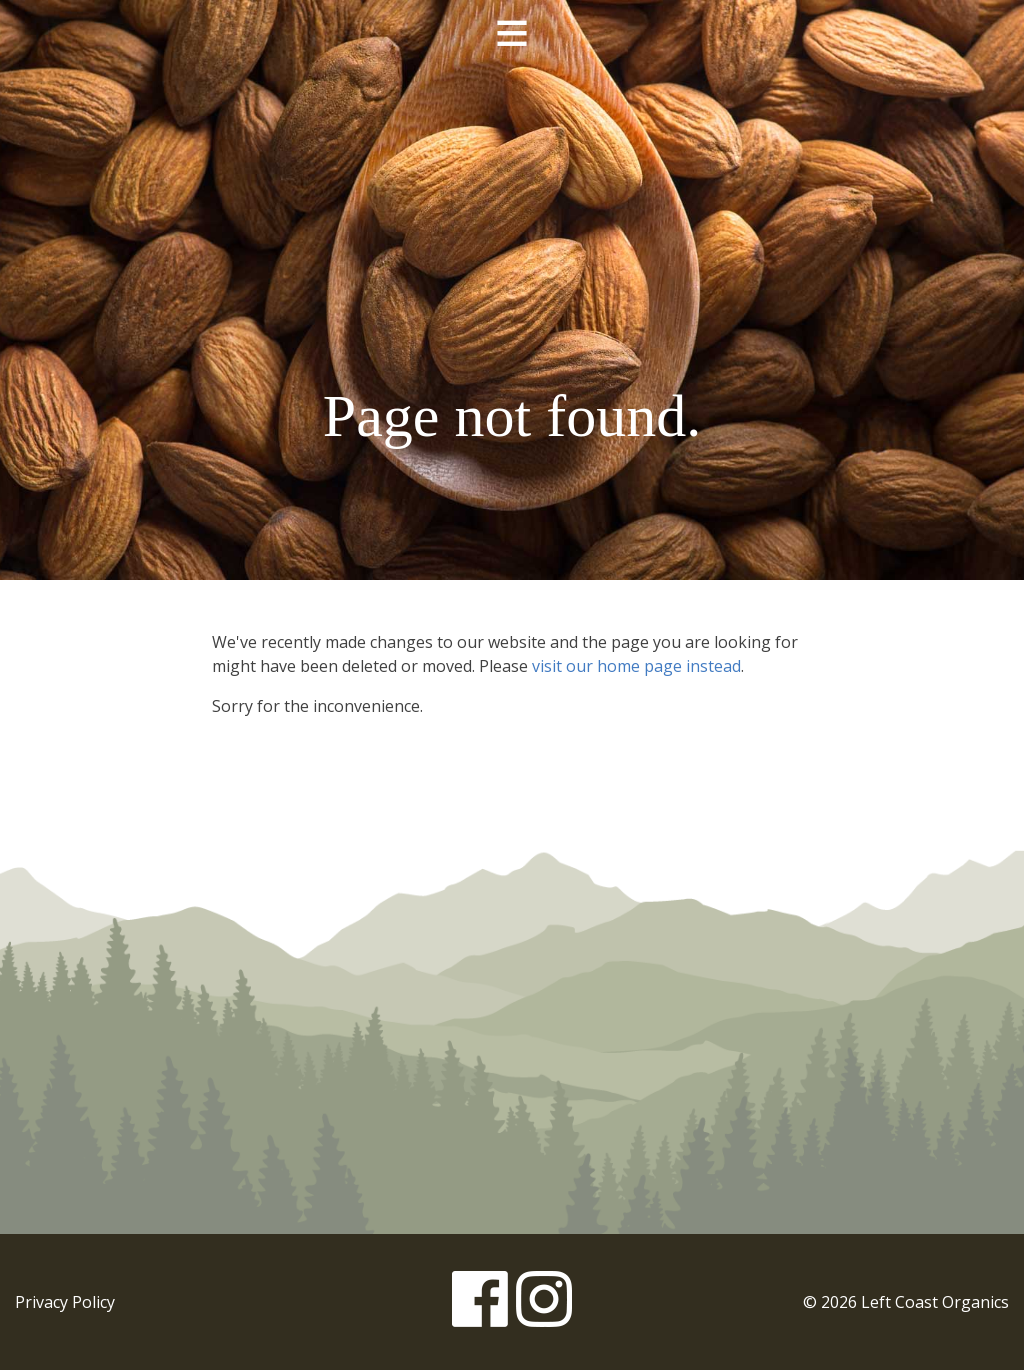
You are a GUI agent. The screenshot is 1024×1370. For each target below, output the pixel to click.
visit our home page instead (636, 666)
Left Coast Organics (512, 213)
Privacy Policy (65, 1302)
